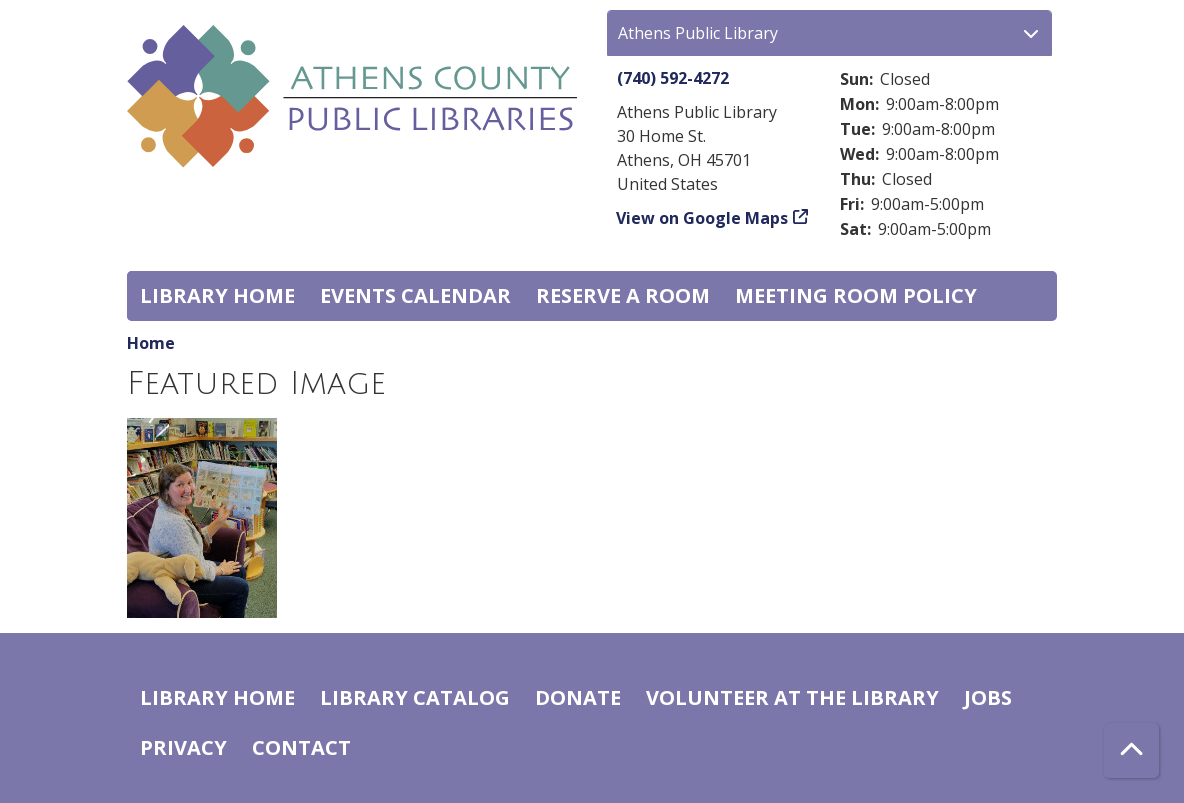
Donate (578, 697)
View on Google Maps (702, 218)
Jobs (988, 697)
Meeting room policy (856, 295)
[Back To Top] (1131, 750)
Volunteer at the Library (792, 697)
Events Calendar (415, 295)
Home (151, 343)
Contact (301, 747)
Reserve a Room (623, 295)
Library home (217, 295)
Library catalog (415, 697)
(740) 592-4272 (673, 78)
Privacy (183, 747)
